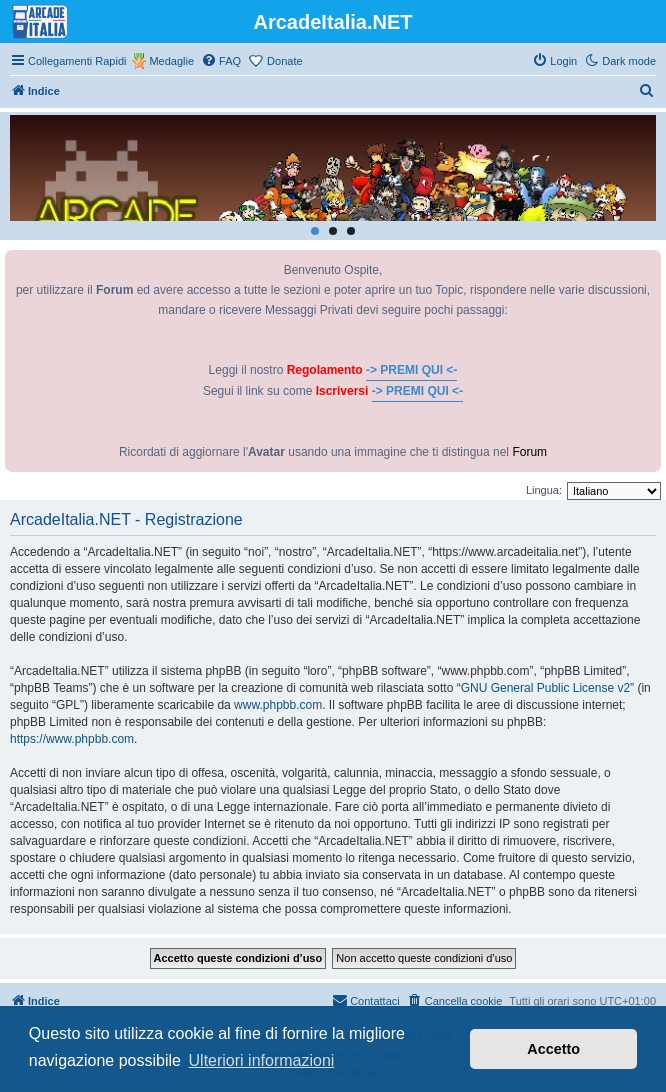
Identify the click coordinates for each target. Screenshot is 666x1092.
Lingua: (544, 490)
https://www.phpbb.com (72, 739)
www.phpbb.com (278, 705)
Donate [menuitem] (284, 61)
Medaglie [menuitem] (171, 61)
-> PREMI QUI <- (411, 370)
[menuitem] (221, 61)
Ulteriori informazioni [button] (262, 1060)
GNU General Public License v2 (545, 688)
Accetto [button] (553, 1049)
